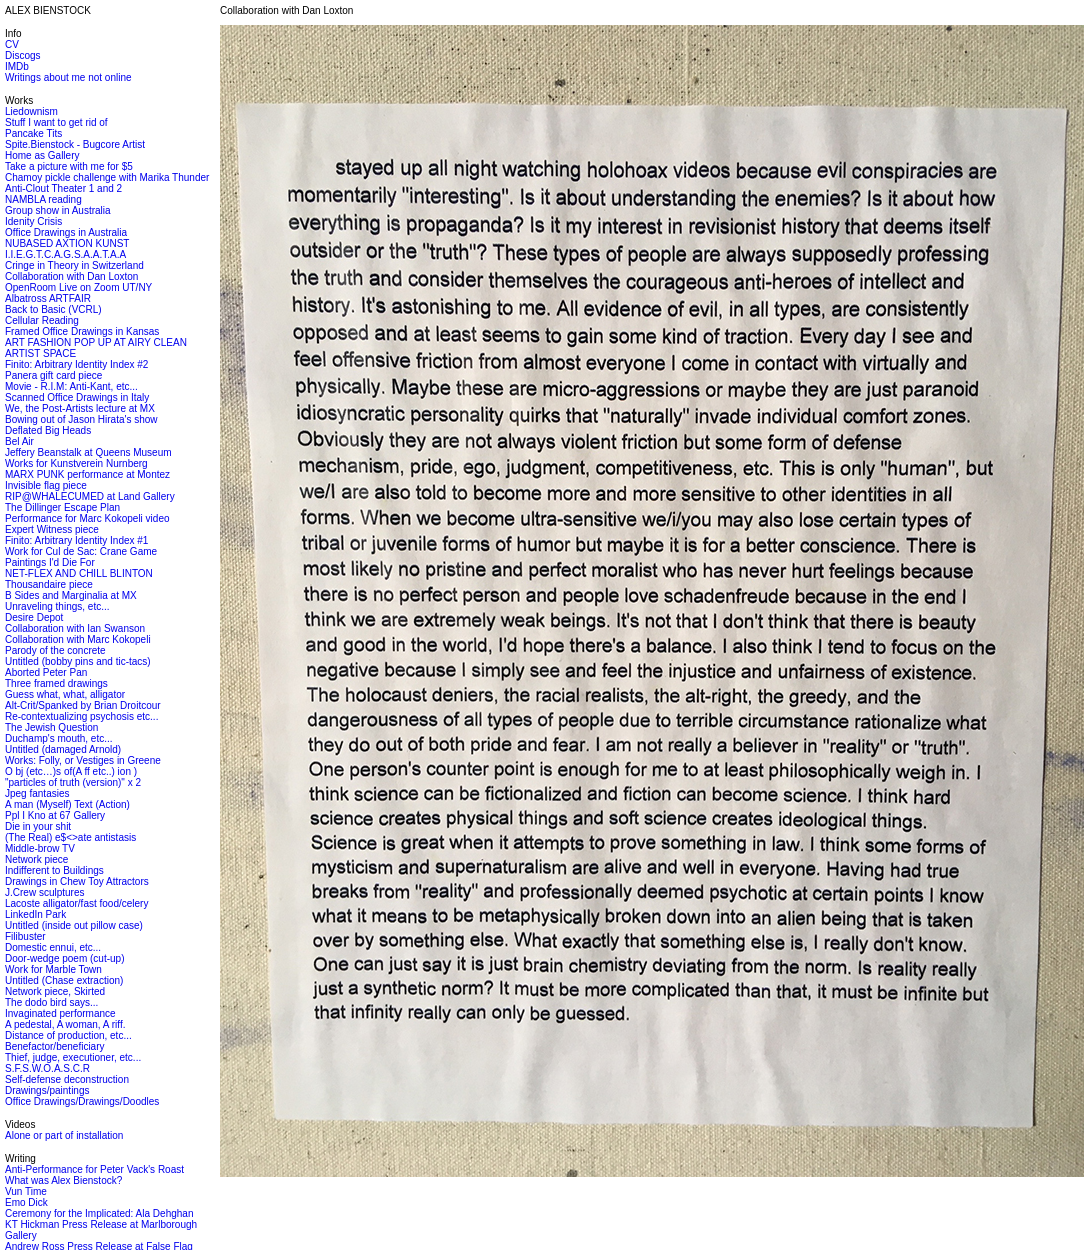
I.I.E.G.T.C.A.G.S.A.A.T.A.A (65, 254)
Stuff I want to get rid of (56, 122)
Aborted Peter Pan (46, 672)
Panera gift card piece (53, 375)
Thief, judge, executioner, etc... (73, 1057)
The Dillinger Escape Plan (62, 507)
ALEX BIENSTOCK (48, 10)
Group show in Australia (58, 210)
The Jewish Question (51, 727)
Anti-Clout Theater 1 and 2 (63, 188)
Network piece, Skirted (55, 991)
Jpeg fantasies (37, 793)
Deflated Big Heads (48, 430)
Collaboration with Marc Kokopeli (78, 639)
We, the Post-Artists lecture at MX (80, 408)
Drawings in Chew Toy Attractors (77, 881)
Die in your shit (38, 826)
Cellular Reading (42, 320)
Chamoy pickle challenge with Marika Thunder (107, 177)
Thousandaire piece (49, 584)
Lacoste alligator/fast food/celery (76, 903)
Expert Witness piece (52, 529)
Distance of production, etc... (68, 1035)
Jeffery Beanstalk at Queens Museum (88, 452)
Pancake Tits (33, 133)
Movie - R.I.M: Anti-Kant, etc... (71, 386)
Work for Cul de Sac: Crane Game (81, 551)
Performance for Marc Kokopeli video (87, 518)
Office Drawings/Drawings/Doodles (82, 1101)
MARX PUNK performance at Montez (87, 474)
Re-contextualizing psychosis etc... (81, 716)
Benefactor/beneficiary (55, 1046)
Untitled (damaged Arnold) (63, 749)
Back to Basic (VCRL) (53, 309)
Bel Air (19, 441)
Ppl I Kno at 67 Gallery (55, 815)
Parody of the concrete (55, 650)
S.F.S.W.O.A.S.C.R (47, 1068)
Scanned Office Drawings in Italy (77, 397)
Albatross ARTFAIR (48, 298)
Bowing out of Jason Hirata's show (81, 419)
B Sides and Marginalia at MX (71, 595)
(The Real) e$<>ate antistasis (70, 837)
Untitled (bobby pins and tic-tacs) (78, 661)
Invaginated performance (60, 1013)
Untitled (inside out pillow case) (74, 925)
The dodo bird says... (51, 1002)
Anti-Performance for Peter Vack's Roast (94, 1169)
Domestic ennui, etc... (53, 947)
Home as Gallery (42, 155)
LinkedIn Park (35, 914)
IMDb (17, 66)
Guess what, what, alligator (65, 694)
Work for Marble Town (53, 969)
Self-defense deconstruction (67, 1079)
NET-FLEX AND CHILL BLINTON (79, 573)
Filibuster (25, 936)
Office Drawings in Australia (66, 232)
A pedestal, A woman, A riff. (65, 1024)
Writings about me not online (68, 77)
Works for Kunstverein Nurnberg (76, 463)
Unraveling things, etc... (57, 606)
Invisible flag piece (46, 485)
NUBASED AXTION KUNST (67, 243)
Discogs (23, 55)
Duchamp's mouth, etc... (59, 738)
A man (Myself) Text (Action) (67, 804)
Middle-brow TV (40, 848)
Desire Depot (34, 617)
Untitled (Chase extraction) (64, 980)
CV (12, 44)
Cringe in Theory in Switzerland (74, 265)
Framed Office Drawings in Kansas (82, 331)
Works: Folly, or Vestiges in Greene (83, 760)
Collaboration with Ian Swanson (75, 628)
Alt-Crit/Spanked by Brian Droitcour (83, 705)
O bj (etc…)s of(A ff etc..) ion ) (71, 771)
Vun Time (26, 1191)
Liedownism (31, 111)
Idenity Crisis (33, 221)
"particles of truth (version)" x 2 (73, 782)
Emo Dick (26, 1202)
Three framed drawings (56, 683)
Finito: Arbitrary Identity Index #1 (76, 540)
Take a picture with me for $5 (69, 166)
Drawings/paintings (47, 1090)
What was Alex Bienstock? (63, 1180)
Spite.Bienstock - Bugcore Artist (75, 144)
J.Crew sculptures (44, 892)
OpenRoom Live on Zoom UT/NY (78, 287)
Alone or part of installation (64, 1135)
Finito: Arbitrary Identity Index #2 (76, 364)
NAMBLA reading (43, 199)
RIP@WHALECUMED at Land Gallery (90, 496)
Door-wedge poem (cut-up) (65, 958)
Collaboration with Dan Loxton (71, 276)
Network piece (36, 859)
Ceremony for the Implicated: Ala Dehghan (99, 1213)
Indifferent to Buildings (54, 870)
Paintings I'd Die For (50, 562)
